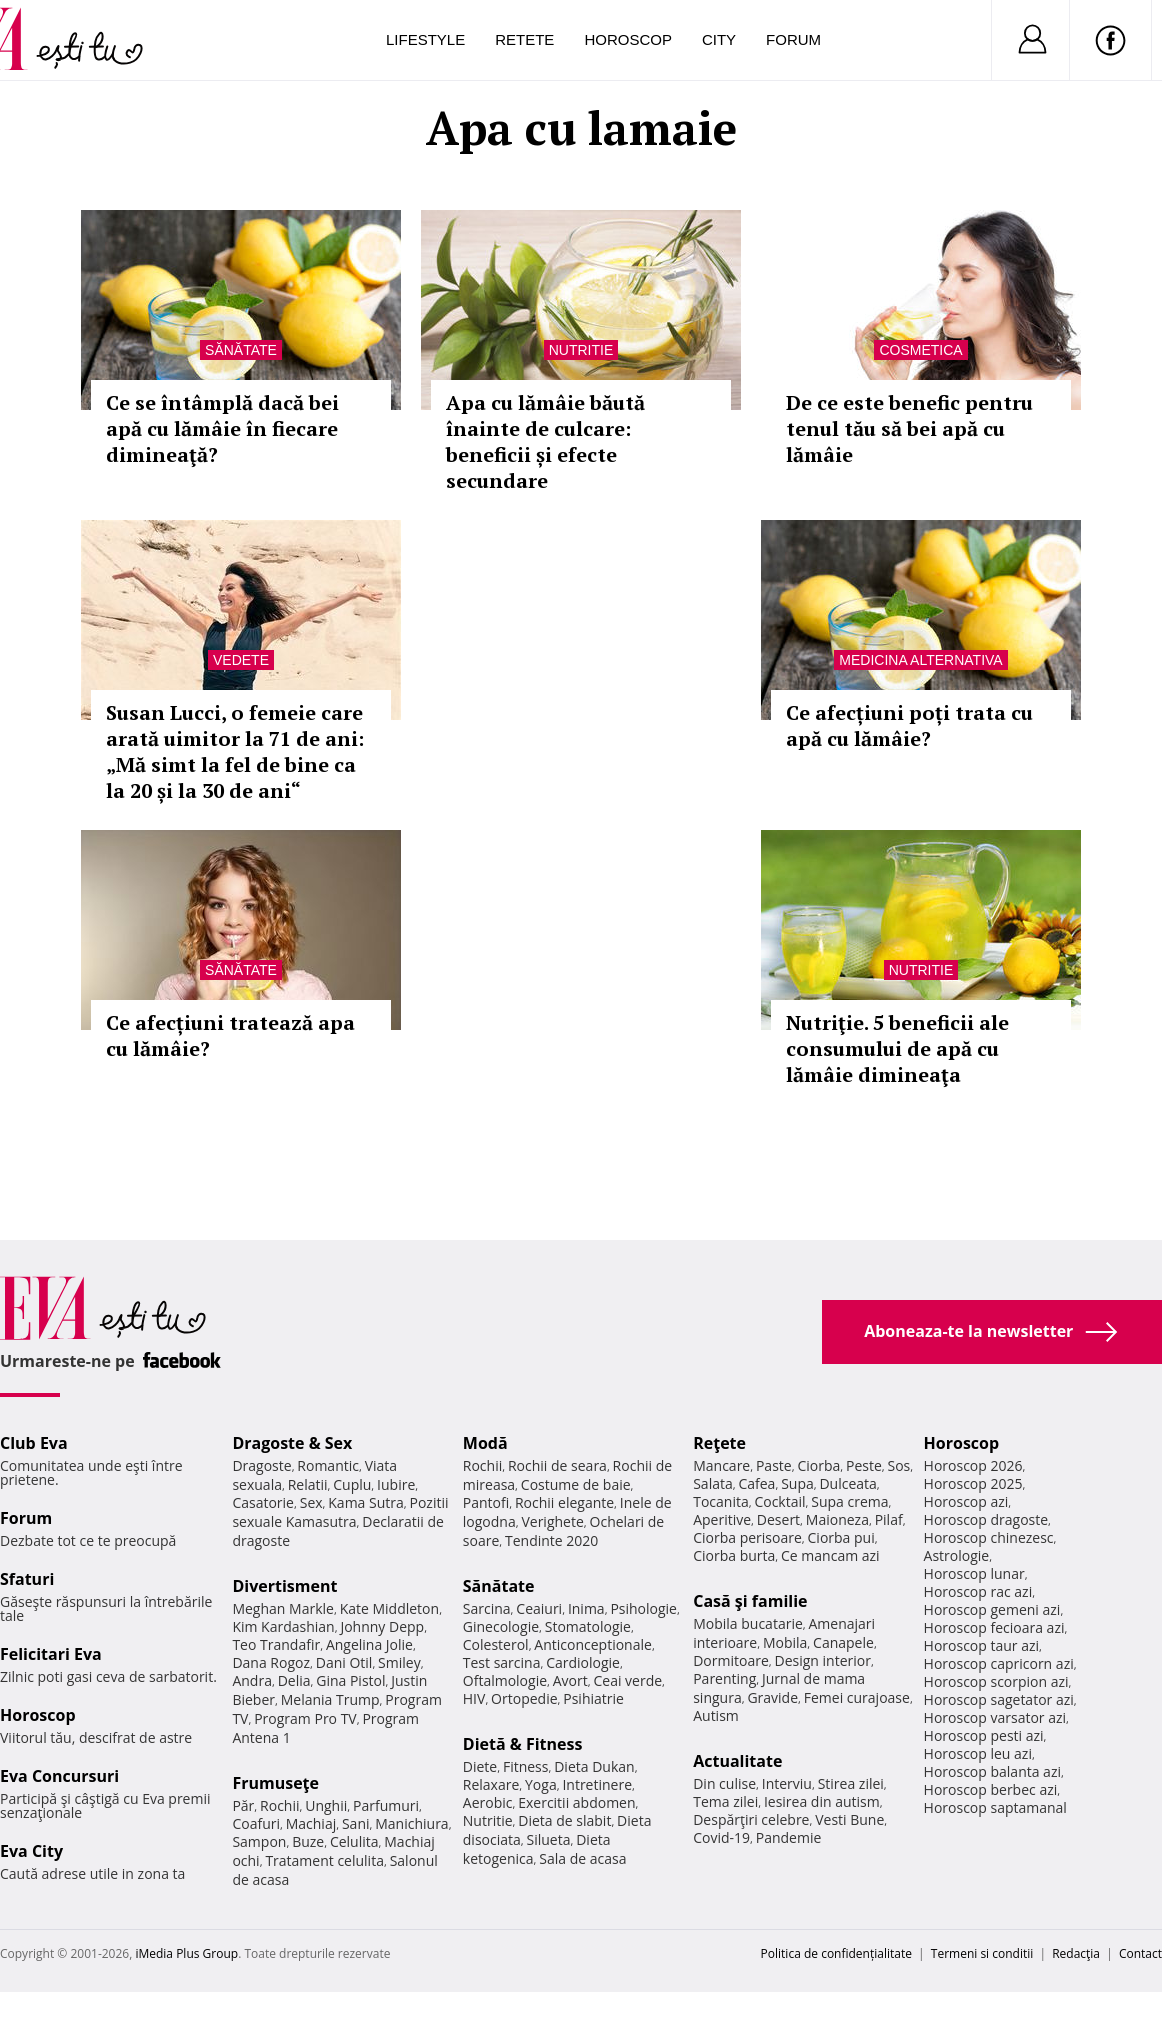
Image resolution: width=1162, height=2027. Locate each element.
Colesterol (496, 1644)
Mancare (721, 1465)
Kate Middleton (390, 1608)
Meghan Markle (283, 1608)
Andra (252, 1680)
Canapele (843, 1642)
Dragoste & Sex (292, 1443)
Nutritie (581, 350)
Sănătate (241, 350)
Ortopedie (524, 1698)
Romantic (328, 1465)
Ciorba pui (841, 1537)
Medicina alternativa (920, 660)
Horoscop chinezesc (989, 1537)
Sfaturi (27, 1579)
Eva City (31, 1851)
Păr (243, 1805)
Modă (485, 1443)
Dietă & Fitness (523, 1744)
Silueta (549, 1839)
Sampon (259, 1841)
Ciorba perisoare (747, 1537)
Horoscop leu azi (978, 1753)
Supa (797, 1483)
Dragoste (261, 1465)
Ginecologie (501, 1626)
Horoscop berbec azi (991, 1789)
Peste (864, 1465)
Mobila (785, 1642)
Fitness (526, 1766)
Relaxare (491, 1784)
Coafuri (256, 1823)
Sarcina (487, 1608)
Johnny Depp (382, 1626)
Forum (793, 39)
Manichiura (411, 1823)
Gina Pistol (350, 1680)
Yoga (541, 1784)
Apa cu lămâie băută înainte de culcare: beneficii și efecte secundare (545, 441)
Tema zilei (725, 1801)
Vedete (241, 660)
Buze (308, 1841)
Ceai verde (627, 1680)
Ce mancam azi (830, 1555)
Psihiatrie (593, 1698)
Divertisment (284, 1586)
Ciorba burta (734, 1555)
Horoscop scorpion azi (996, 1681)
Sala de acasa (582, 1858)
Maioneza (837, 1519)
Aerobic (488, 1802)
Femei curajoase (857, 1697)
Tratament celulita (324, 1860)
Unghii (326, 1805)
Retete (524, 39)
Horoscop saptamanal (995, 1807)
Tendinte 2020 (551, 1540)
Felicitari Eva (51, 1654)
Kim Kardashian (283, 1626)
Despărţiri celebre (751, 1819)
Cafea (756, 1483)
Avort (570, 1680)
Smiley (399, 1662)
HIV (474, 1698)
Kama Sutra (365, 1502)
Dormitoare (731, 1660)
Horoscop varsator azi (995, 1717)
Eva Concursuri (59, 1776)
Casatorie (263, 1502)
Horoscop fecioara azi (994, 1627)
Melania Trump (330, 1699)
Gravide (772, 1697)
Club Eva (34, 1443)
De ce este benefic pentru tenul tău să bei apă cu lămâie (909, 428)
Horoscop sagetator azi (999, 1699)
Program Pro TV (305, 1718)
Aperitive (722, 1519)
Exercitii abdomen (576, 1802)
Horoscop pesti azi (984, 1735)
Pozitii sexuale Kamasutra (340, 1512)
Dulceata (847, 1483)
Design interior (822, 1660)
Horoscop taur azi (981, 1645)
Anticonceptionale (593, 1644)
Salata (713, 1483)
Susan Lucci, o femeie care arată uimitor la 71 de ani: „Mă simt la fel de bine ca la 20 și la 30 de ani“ (235, 751)
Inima (586, 1608)
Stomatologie (588, 1626)
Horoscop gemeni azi (992, 1609)
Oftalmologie (505, 1680)
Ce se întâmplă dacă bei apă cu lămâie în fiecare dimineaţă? (222, 428)
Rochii (279, 1805)
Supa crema (849, 1501)
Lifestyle (425, 39)
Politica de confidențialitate (836, 1953)
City (719, 39)
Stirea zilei (851, 1783)
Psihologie (643, 1608)
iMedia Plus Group (186, 1953)
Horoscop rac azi (978, 1591)
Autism (716, 1715)
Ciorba (818, 1465)
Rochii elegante (564, 1502)
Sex (311, 1502)
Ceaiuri (539, 1608)
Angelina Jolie (369, 1644)
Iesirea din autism (822, 1801)
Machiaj (311, 1823)
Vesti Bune (849, 1819)
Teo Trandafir (276, 1644)
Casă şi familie (750, 1601)
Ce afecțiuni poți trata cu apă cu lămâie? (909, 725)
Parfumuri (386, 1805)
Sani (356, 1823)
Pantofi (486, 1502)
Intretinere (597, 1784)
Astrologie (957, 1555)
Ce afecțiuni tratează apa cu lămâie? (230, 1035)
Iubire (396, 1484)
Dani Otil (344, 1662)
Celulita (354, 1841)
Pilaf (889, 1519)
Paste (774, 1465)
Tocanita (721, 1501)
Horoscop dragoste (986, 1519)
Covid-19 (721, 1837)
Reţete (719, 1443)
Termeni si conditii (982, 1953)
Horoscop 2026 (973, 1465)
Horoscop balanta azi (992, 1771)
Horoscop (628, 39)
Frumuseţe (275, 1783)
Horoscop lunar (974, 1573)
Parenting (724, 1678)
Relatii (308, 1484)
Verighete (552, 1521)
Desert (778, 1519)
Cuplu (352, 1484)
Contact (1140, 1953)
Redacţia (1076, 1953)
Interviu (787, 1783)
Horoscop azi (966, 1501)
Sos (898, 1465)
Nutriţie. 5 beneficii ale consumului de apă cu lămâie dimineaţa (897, 1048)
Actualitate (737, 1761)
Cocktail (779, 1501)
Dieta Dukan (594, 1766)
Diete (480, 1766)
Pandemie (789, 1837)
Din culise (724, 1783)
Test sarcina (502, 1662)
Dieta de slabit (564, 1820)
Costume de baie (576, 1484)
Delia (294, 1680)
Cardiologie (583, 1662)
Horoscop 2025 (973, 1483)
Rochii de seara (557, 1465)
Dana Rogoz (271, 1662)
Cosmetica (920, 350)
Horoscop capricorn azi (999, 1663)
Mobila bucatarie (748, 1623)
